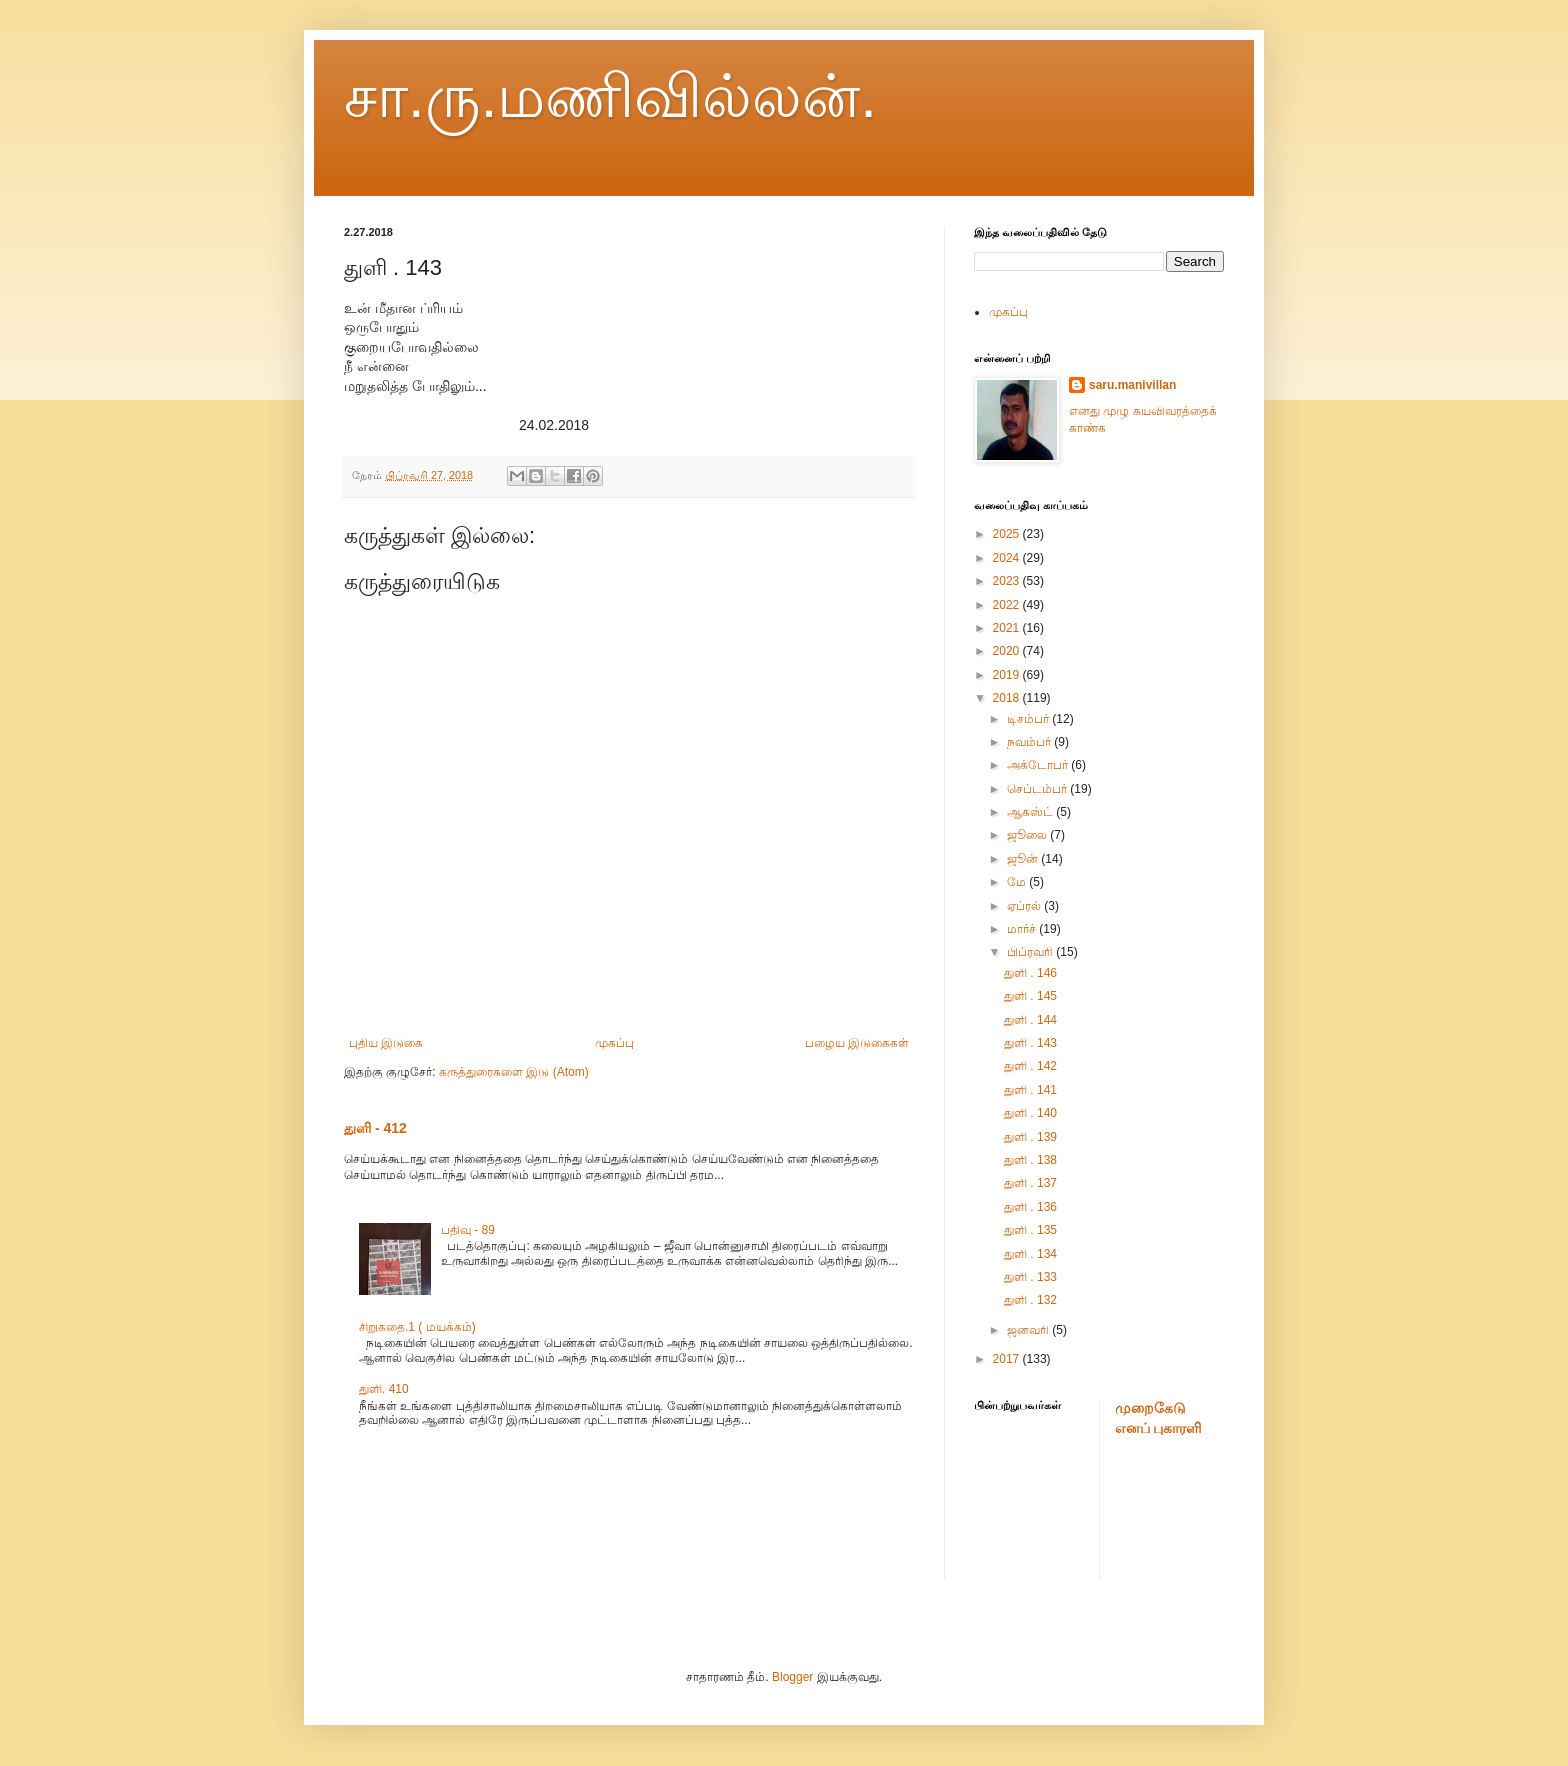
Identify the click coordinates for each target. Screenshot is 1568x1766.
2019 (1008, 675)
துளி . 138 (1030, 1160)
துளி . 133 (1030, 1277)
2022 (1008, 605)
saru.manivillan (1132, 385)
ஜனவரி (1029, 1330)
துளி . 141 (1030, 1090)
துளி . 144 (1030, 1020)
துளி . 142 (1030, 1066)
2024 (1008, 558)
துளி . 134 (1030, 1254)
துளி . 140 (1030, 1113)
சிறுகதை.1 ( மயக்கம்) (417, 1327)
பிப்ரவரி (1031, 952)
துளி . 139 (1030, 1137)
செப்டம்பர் (1038, 789)
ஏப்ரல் (1025, 906)
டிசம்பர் (1029, 719)
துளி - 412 (375, 1128)
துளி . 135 (1030, 1230)
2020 (1008, 651)
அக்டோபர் (1039, 765)
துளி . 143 (1030, 1043)
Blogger (792, 1677)
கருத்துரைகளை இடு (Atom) (514, 1072)
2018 (1008, 698)
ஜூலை (1028, 835)
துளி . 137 (1030, 1183)
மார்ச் (1023, 929)
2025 (1008, 534)
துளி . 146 (1030, 973)
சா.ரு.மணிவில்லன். (610, 96)
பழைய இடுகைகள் (857, 1043)
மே (1018, 882)
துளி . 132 (1030, 1300)
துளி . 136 (1030, 1207)
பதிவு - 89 (468, 1230)
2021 (1008, 628)
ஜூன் (1024, 859)
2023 (1008, 581)
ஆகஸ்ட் (1031, 812)
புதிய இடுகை (386, 1043)
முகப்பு (614, 1043)
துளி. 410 (384, 1389)
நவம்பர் (1030, 742)
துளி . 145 (1030, 996)
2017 (1008, 1359)
